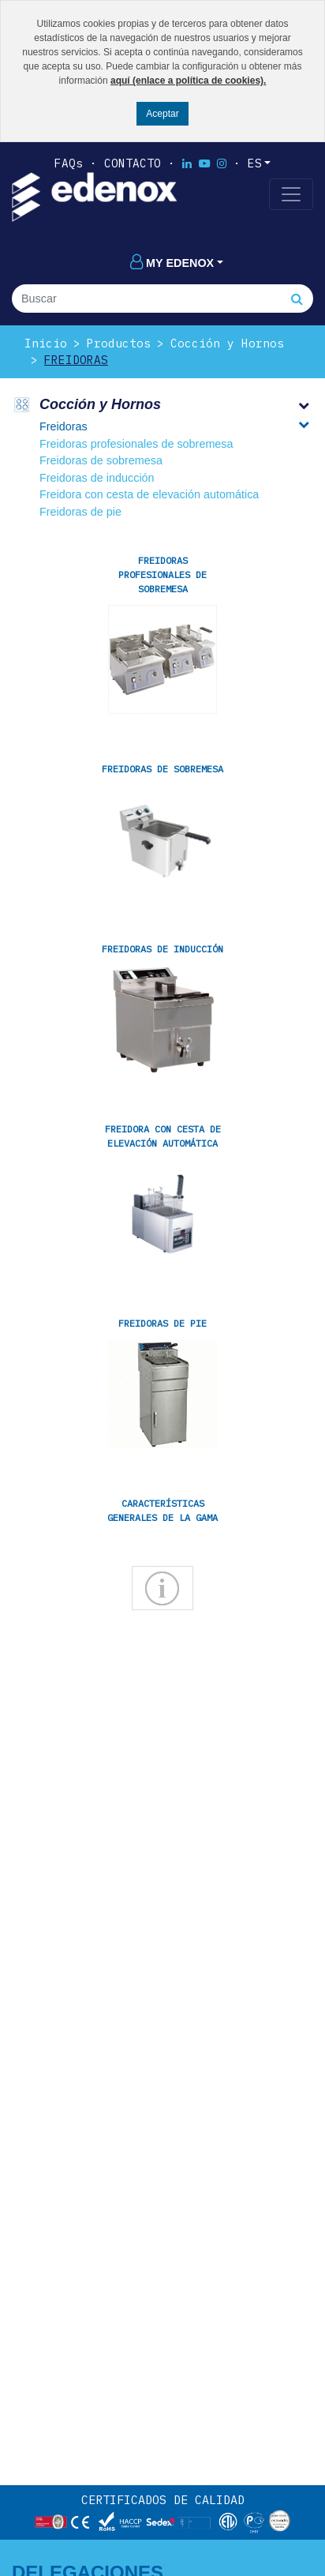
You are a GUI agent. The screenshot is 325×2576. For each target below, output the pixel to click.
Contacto (132, 163)
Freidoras (76, 359)
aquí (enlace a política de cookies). (188, 80)
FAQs (68, 163)
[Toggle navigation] (291, 194)
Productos (119, 343)
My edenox (172, 263)
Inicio (45, 343)
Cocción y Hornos (227, 343)
